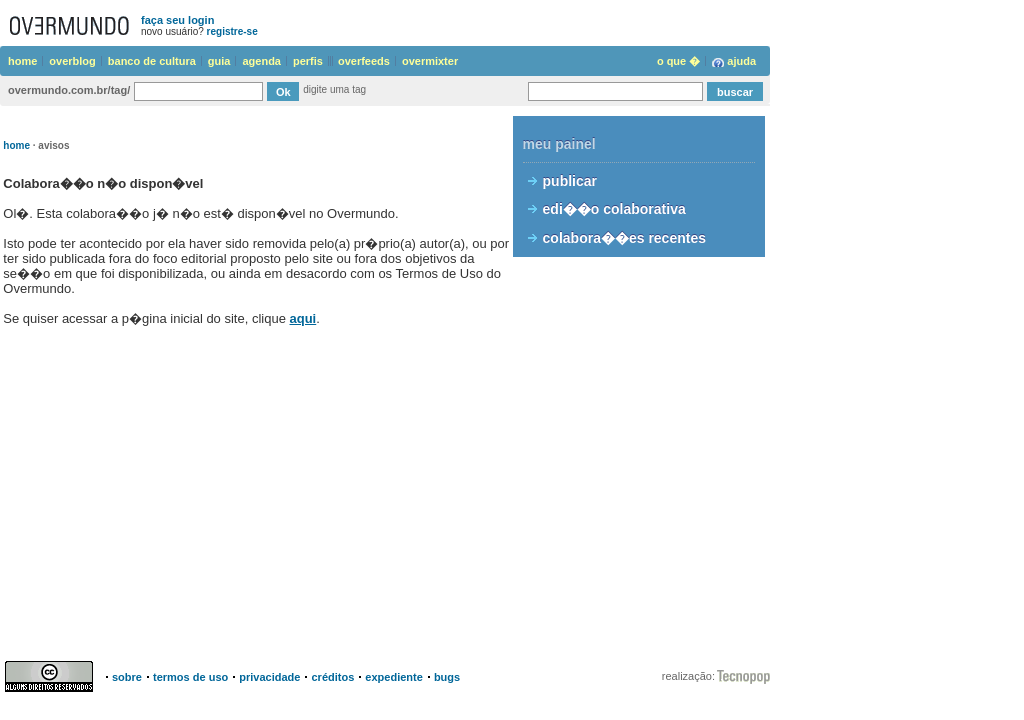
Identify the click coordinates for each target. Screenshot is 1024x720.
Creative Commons (52, 676)
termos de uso (190, 677)
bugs (447, 677)
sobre (127, 677)
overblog (72, 61)
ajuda (741, 61)
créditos (332, 677)
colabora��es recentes (624, 238)
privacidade (269, 677)
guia (219, 61)
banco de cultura (152, 61)
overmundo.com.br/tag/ (69, 90)
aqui (303, 318)
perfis (308, 61)
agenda (261, 61)
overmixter (430, 61)
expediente (393, 677)
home (22, 61)
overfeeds (364, 61)
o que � (678, 61)
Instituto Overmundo (743, 677)
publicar (570, 181)
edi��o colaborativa (614, 209)
